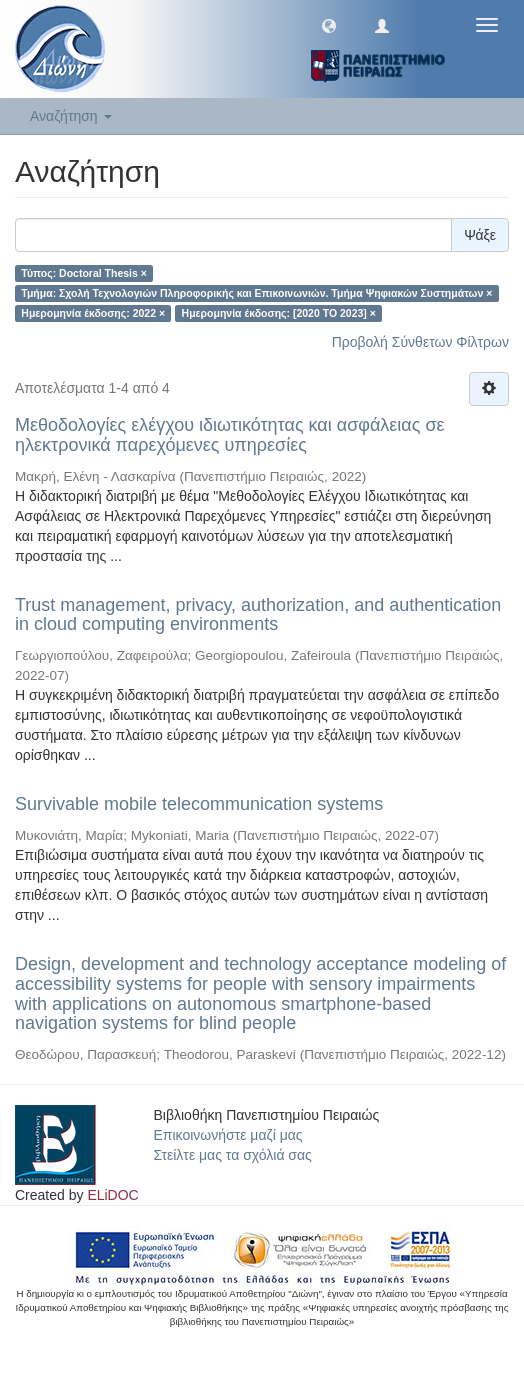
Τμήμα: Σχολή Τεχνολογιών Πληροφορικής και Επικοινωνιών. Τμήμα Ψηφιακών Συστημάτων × (256, 293)
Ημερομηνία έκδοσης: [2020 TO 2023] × (279, 313)
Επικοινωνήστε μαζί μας (228, 1135)
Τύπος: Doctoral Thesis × (84, 273)
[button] (329, 25)
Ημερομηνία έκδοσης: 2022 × (93, 313)
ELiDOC (112, 1195)
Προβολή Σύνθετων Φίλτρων (420, 342)
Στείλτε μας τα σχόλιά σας (233, 1155)
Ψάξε (480, 235)
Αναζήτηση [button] (71, 116)
